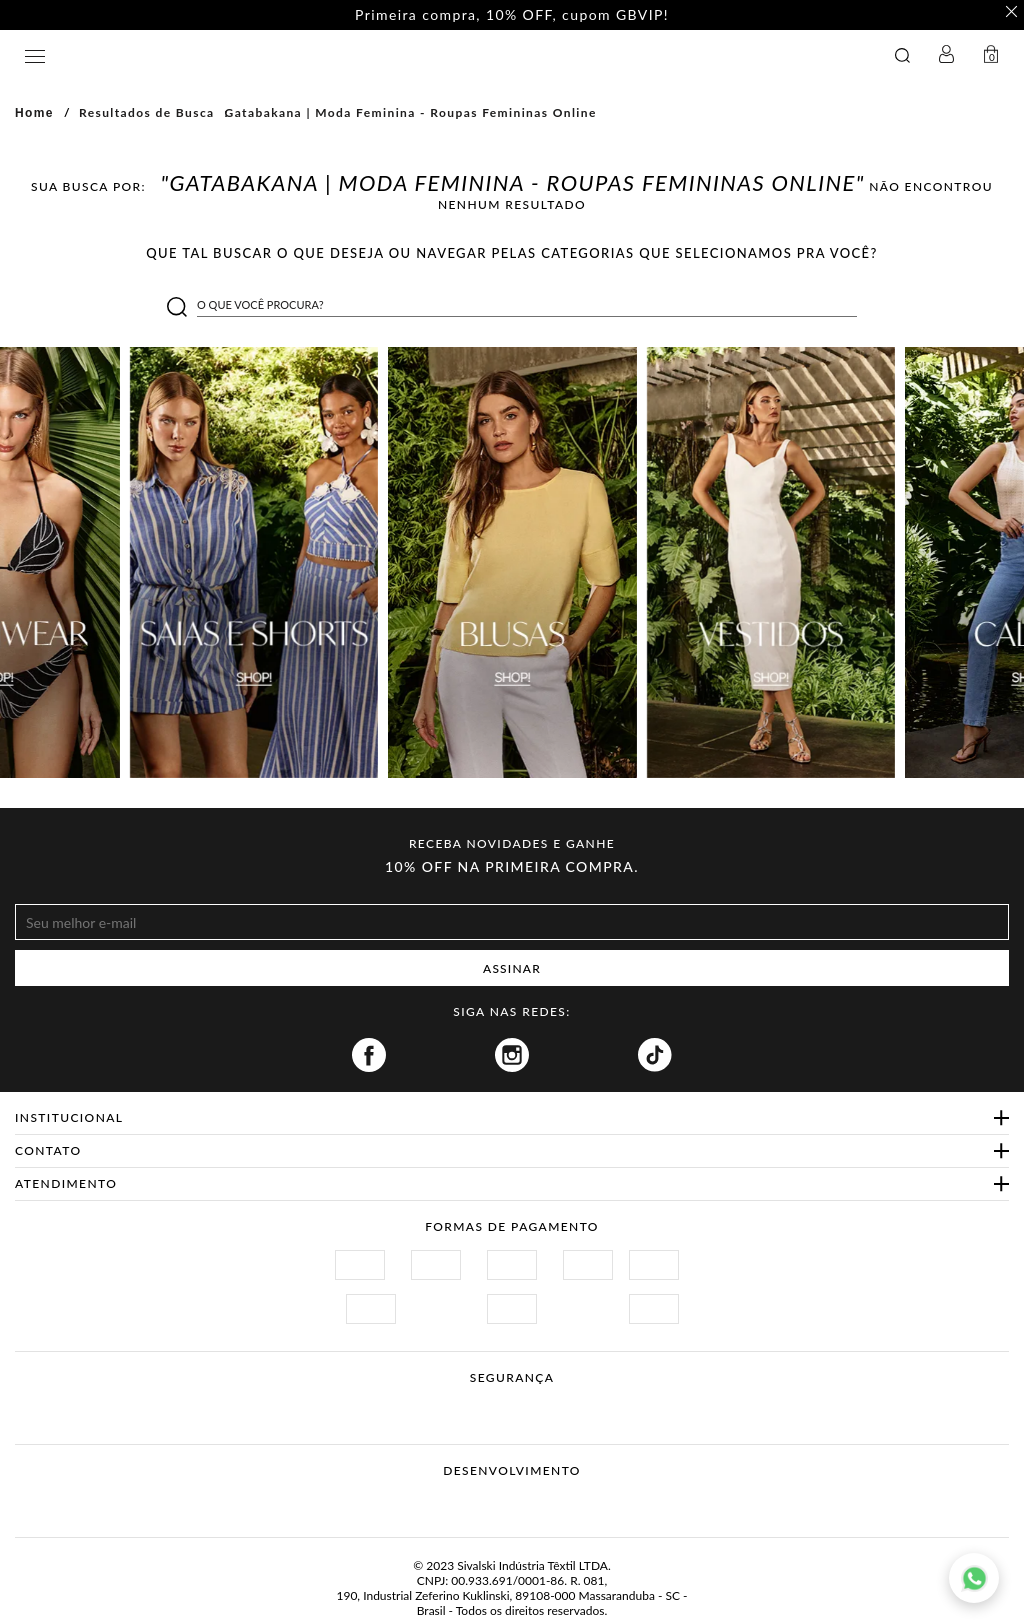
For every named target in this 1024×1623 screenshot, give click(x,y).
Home (34, 113)
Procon (538, 1401)
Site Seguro (349, 1401)
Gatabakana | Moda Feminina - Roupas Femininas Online (411, 112)
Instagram (512, 1055)
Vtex (474, 1502)
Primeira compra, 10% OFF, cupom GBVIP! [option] (512, 15)
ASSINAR (512, 968)
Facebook (369, 1055)
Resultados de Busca (147, 112)
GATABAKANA (363, 55)
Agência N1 (549, 1502)
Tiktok (655, 1055)
